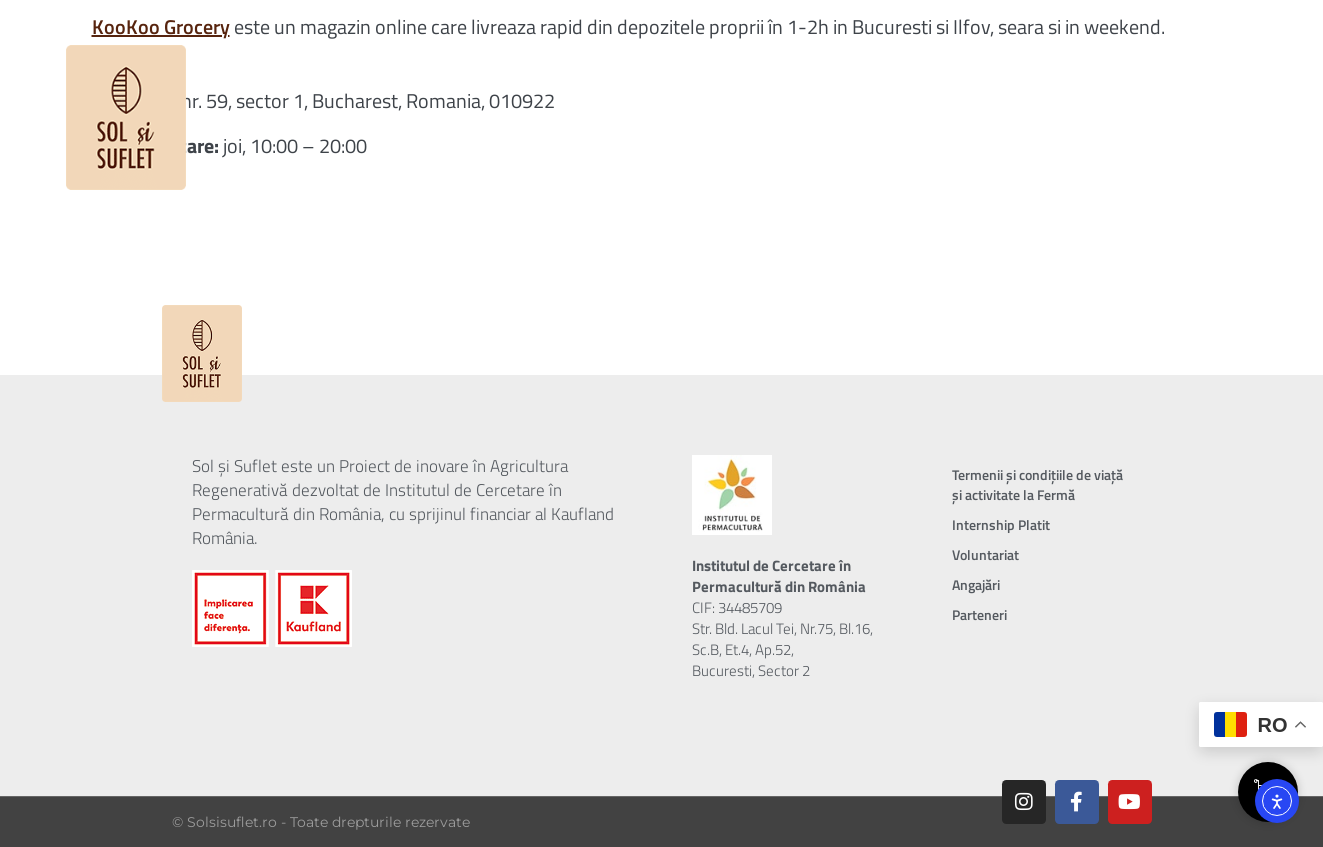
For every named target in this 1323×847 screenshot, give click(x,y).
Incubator (879, 45)
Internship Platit (1001, 524)
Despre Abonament (621, 45)
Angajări (976, 584)
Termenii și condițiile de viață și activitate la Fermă (1037, 484)
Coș (1218, 45)
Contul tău (1119, 45)
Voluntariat (985, 554)
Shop (768, 45)
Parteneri (979, 614)
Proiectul (445, 45)
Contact (1002, 45)
